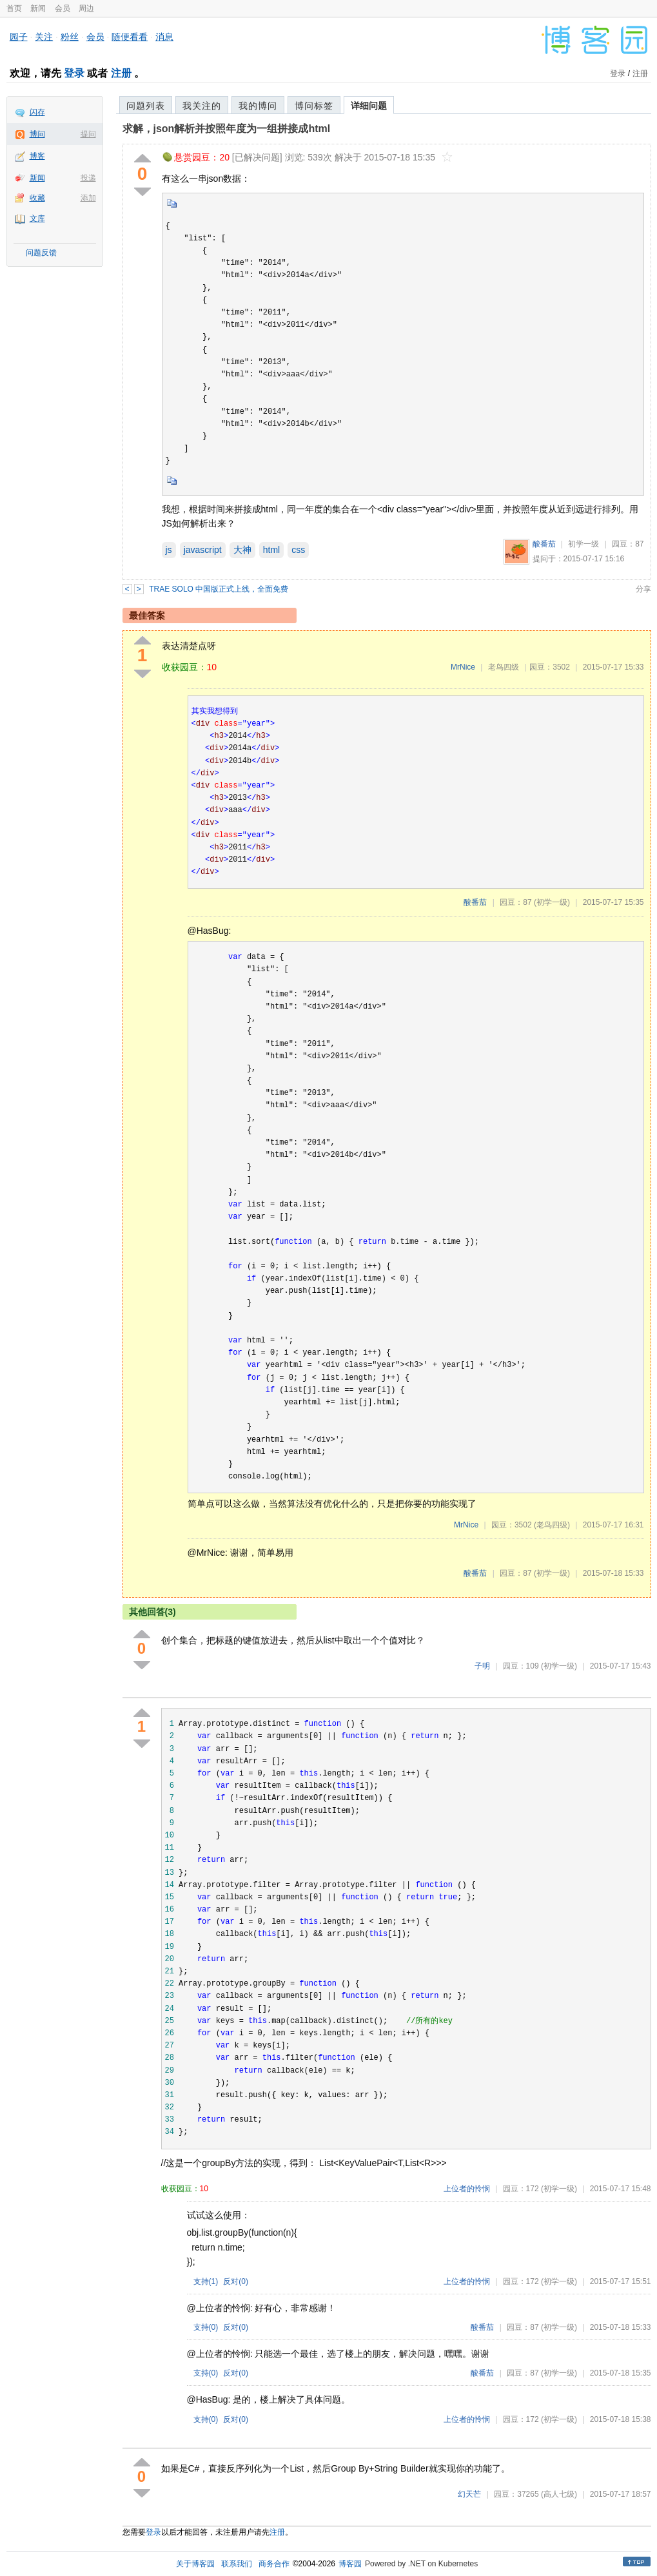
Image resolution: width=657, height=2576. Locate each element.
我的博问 (258, 106)
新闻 (38, 8)
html (271, 550)
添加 (88, 197)
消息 (164, 37)
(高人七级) (559, 2494)
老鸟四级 (503, 667)
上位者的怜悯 (467, 2188)
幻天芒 (469, 2494)
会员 (62, 8)
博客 (37, 155)
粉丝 (70, 37)
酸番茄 (544, 543)
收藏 (37, 197)
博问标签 (314, 106)
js (169, 550)
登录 (74, 73)
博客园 (350, 2563)
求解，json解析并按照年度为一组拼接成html (227, 128)
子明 (482, 1666)
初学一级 (583, 543)
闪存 (37, 112)
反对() (235, 2281)
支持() (206, 2281)
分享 (643, 589)
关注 (44, 37)
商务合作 (274, 2563)
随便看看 (130, 37)
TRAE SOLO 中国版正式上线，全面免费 (218, 589)
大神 (242, 550)
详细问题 (369, 106)
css (298, 550)
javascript (203, 550)
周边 (86, 8)
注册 (121, 73)
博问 (37, 134)
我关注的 (201, 106)
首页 (14, 8)
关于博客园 (195, 2563)
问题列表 (145, 106)
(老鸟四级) (552, 1524)
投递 (88, 177)
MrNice (463, 667)
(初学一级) (552, 902)
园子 (19, 37)
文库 (37, 218)
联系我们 (236, 2563)
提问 (88, 134)
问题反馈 (41, 252)
